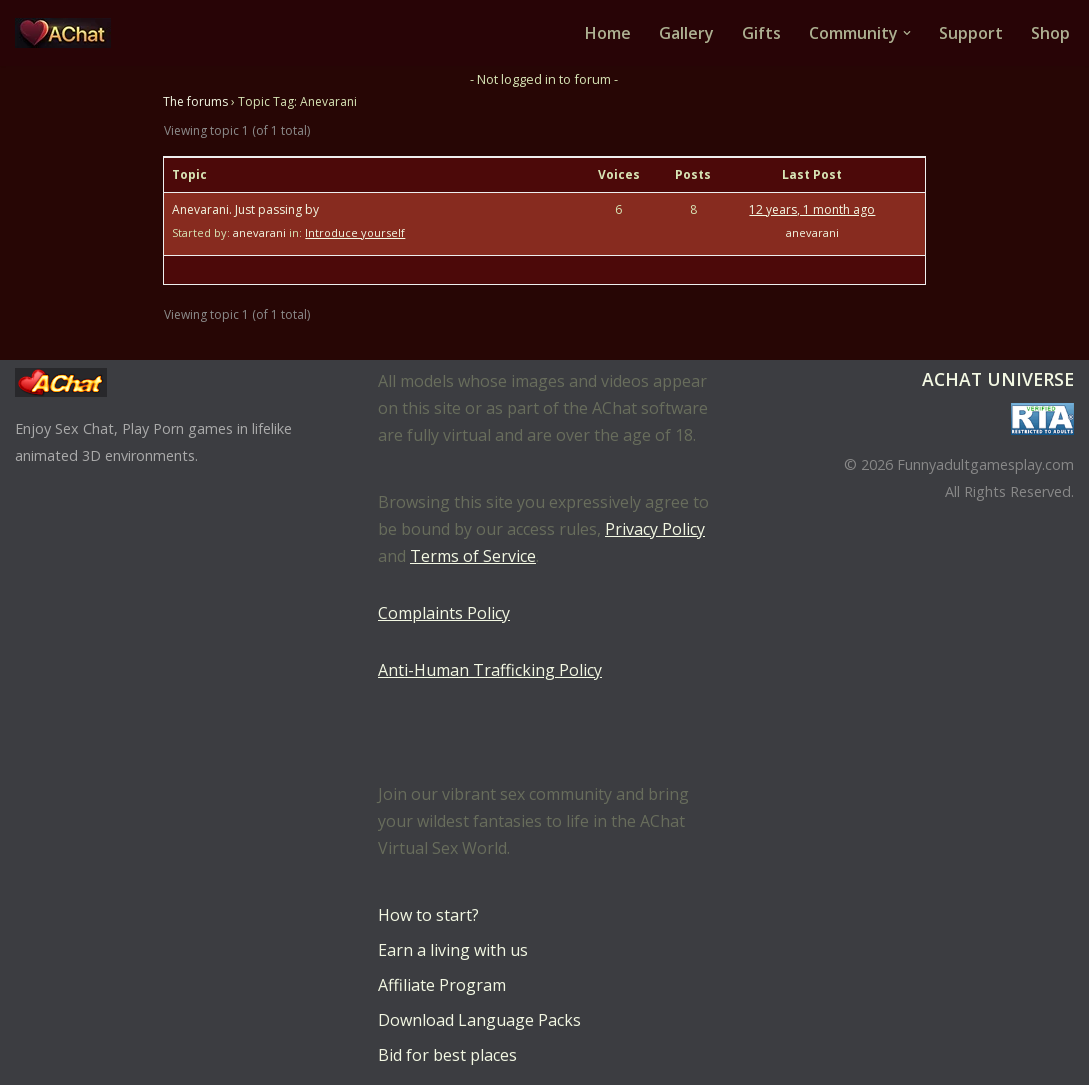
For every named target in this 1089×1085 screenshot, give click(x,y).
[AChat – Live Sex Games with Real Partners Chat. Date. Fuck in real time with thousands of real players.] (68, 33)
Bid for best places (447, 1055)
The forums (195, 101)
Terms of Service (473, 556)
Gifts (761, 33)
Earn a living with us (453, 950)
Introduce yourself (355, 232)
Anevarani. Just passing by (245, 209)
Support (971, 33)
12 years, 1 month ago (812, 209)
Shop (1050, 33)
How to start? (428, 915)
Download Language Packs (479, 1020)
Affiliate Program (442, 985)
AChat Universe (998, 379)
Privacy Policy (655, 529)
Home (608, 33)
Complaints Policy (444, 613)
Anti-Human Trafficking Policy (490, 670)
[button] (907, 33)
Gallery (686, 33)
